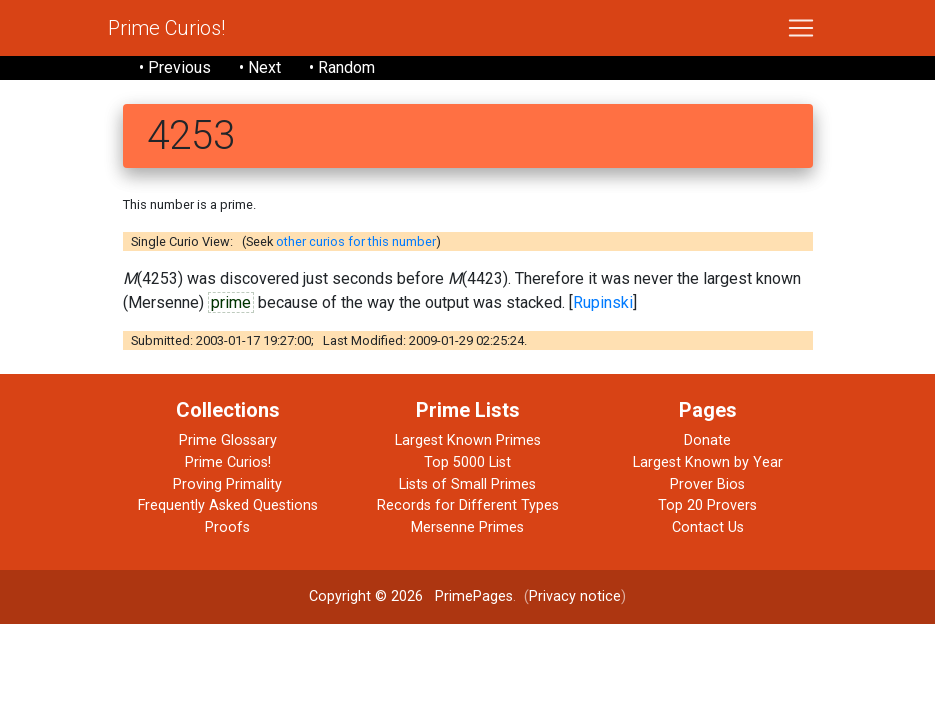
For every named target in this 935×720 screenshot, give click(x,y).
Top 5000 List (467, 462)
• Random (342, 67)
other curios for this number (356, 241)
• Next (260, 67)
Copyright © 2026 (366, 596)
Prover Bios (707, 484)
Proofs (227, 527)
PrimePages (474, 596)
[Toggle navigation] (801, 28)
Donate (707, 440)
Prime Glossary (228, 440)
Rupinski (603, 302)
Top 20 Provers (707, 505)
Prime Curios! (166, 28)
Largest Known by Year (708, 462)
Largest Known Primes (468, 440)
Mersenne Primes (467, 527)
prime (231, 302)
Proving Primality (227, 484)
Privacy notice (575, 596)
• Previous (175, 67)
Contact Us (708, 527)
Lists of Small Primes (467, 484)
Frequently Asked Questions (228, 505)
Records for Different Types (468, 505)
